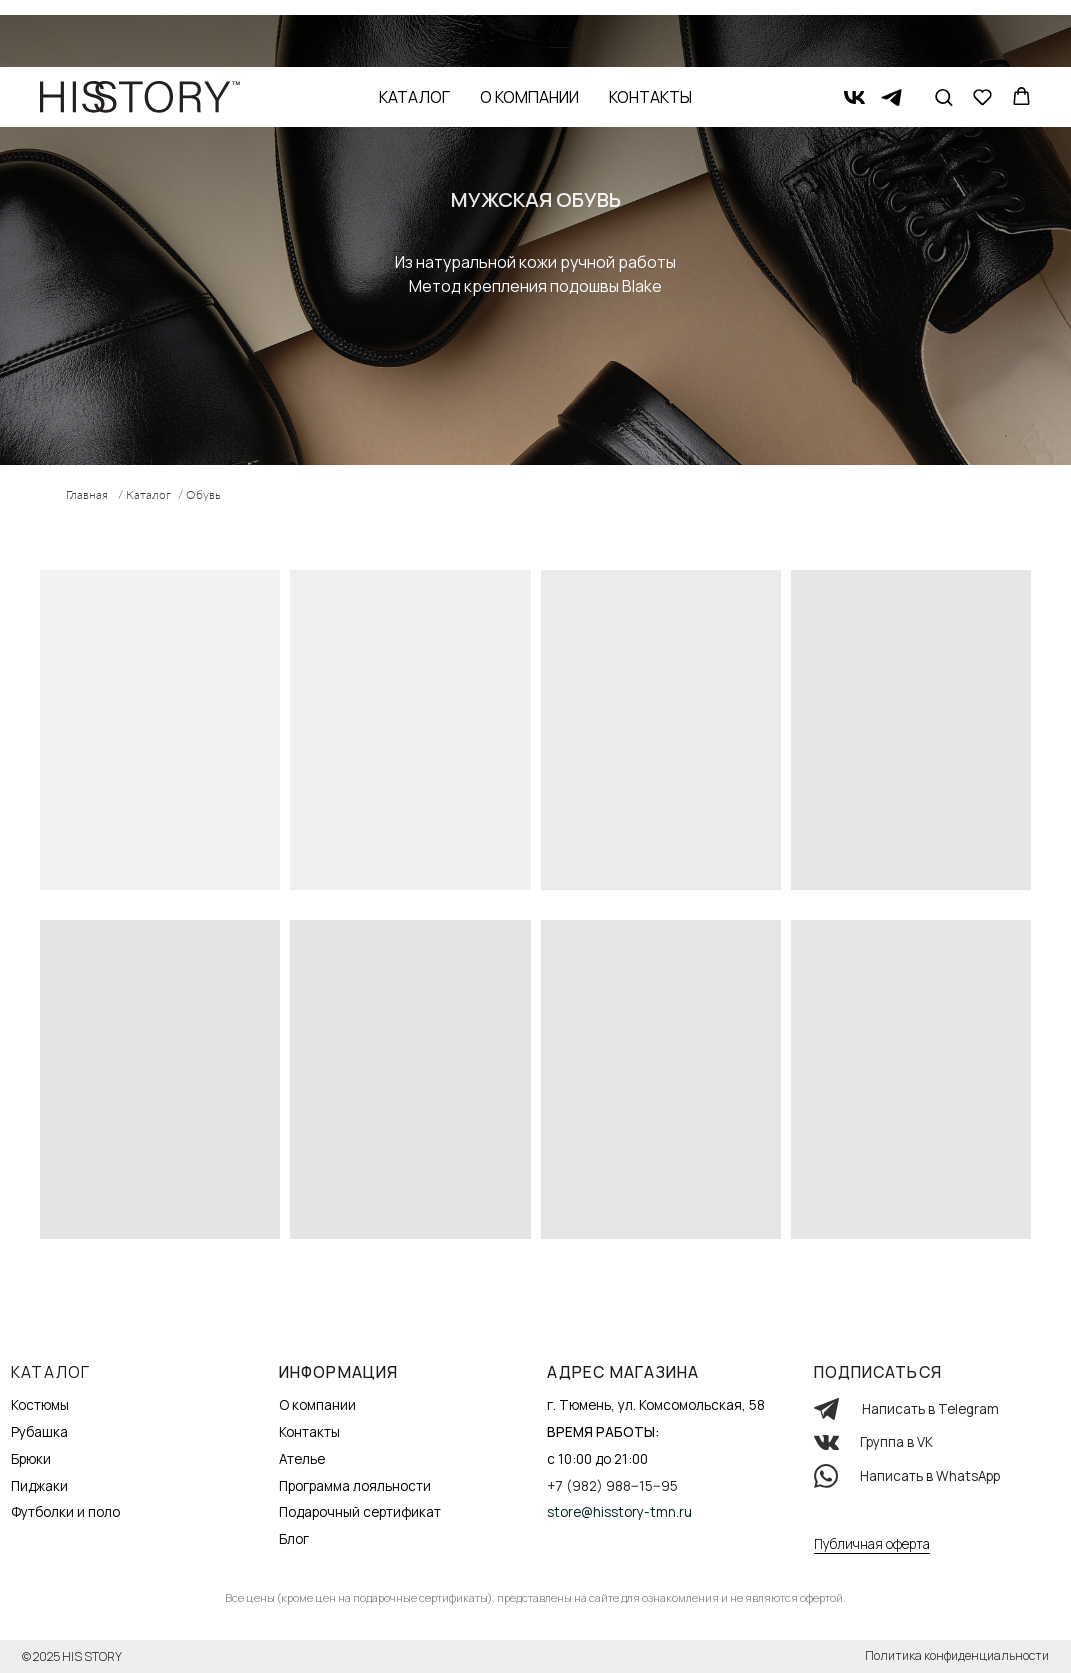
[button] (943, 29)
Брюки (31, 1459)
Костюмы (40, 1405)
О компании (529, 30)
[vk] (854, 30)
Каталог (414, 30)
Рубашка (39, 1432)
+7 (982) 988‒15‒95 (612, 1486)
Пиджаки (39, 1486)
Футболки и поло (65, 1512)
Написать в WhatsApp (930, 1476)
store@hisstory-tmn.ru (619, 1512)
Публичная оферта (872, 1544)
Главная (87, 494)
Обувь (203, 494)
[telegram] (891, 30)
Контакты (650, 30)
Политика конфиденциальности (957, 1655)
